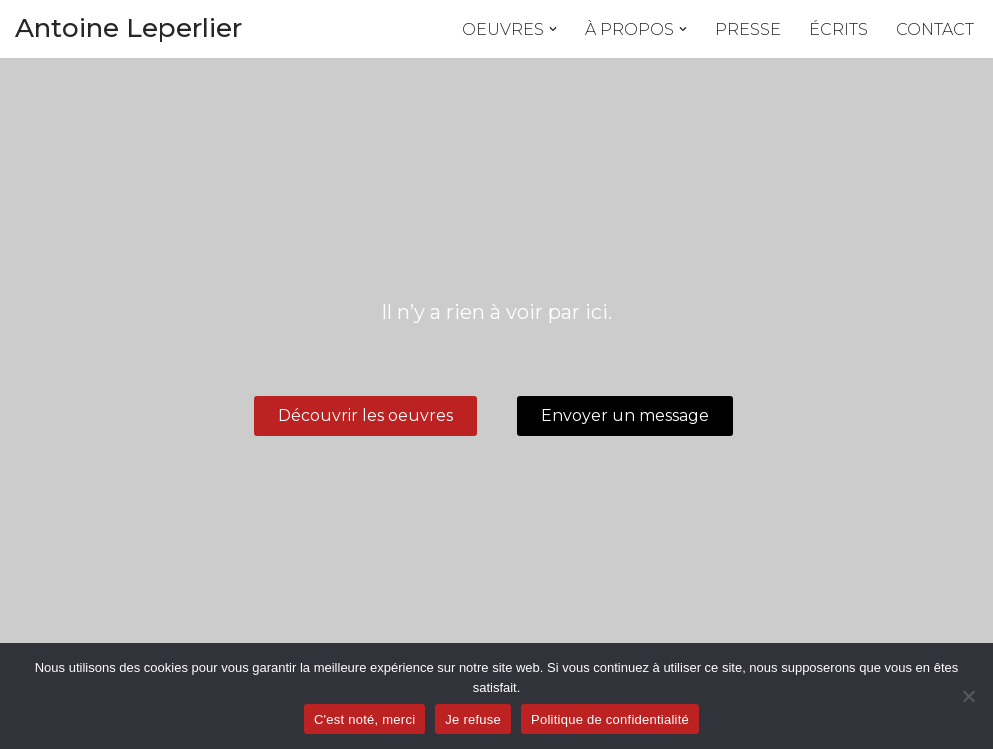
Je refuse (473, 719)
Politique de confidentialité (610, 719)
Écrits (838, 29)
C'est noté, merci (364, 719)
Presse (748, 29)
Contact (935, 29)
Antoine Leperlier (128, 28)
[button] (553, 29)
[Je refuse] (968, 696)
